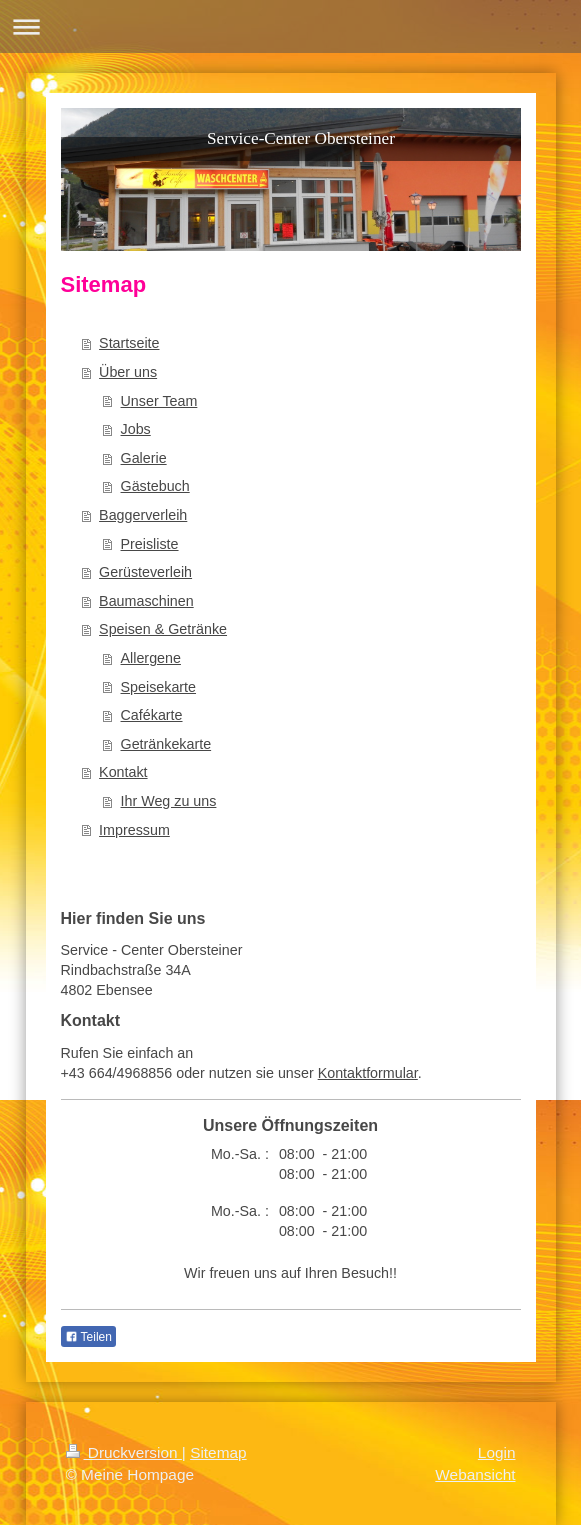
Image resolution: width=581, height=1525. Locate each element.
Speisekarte (159, 687)
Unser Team (159, 401)
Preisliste (150, 544)
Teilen (88, 1337)
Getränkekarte (166, 744)
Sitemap (218, 1452)
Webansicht (475, 1474)
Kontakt (123, 772)
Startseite (129, 343)
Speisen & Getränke (163, 629)
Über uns (128, 372)
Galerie (144, 458)
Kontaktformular (368, 1073)
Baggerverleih (143, 515)
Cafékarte (152, 715)
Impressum (134, 830)
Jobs (136, 429)
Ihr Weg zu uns (169, 801)
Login (497, 1452)
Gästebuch (155, 486)
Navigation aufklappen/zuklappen (290, 26)
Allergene (151, 658)
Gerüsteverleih (145, 572)
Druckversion (124, 1452)
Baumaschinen (146, 601)
